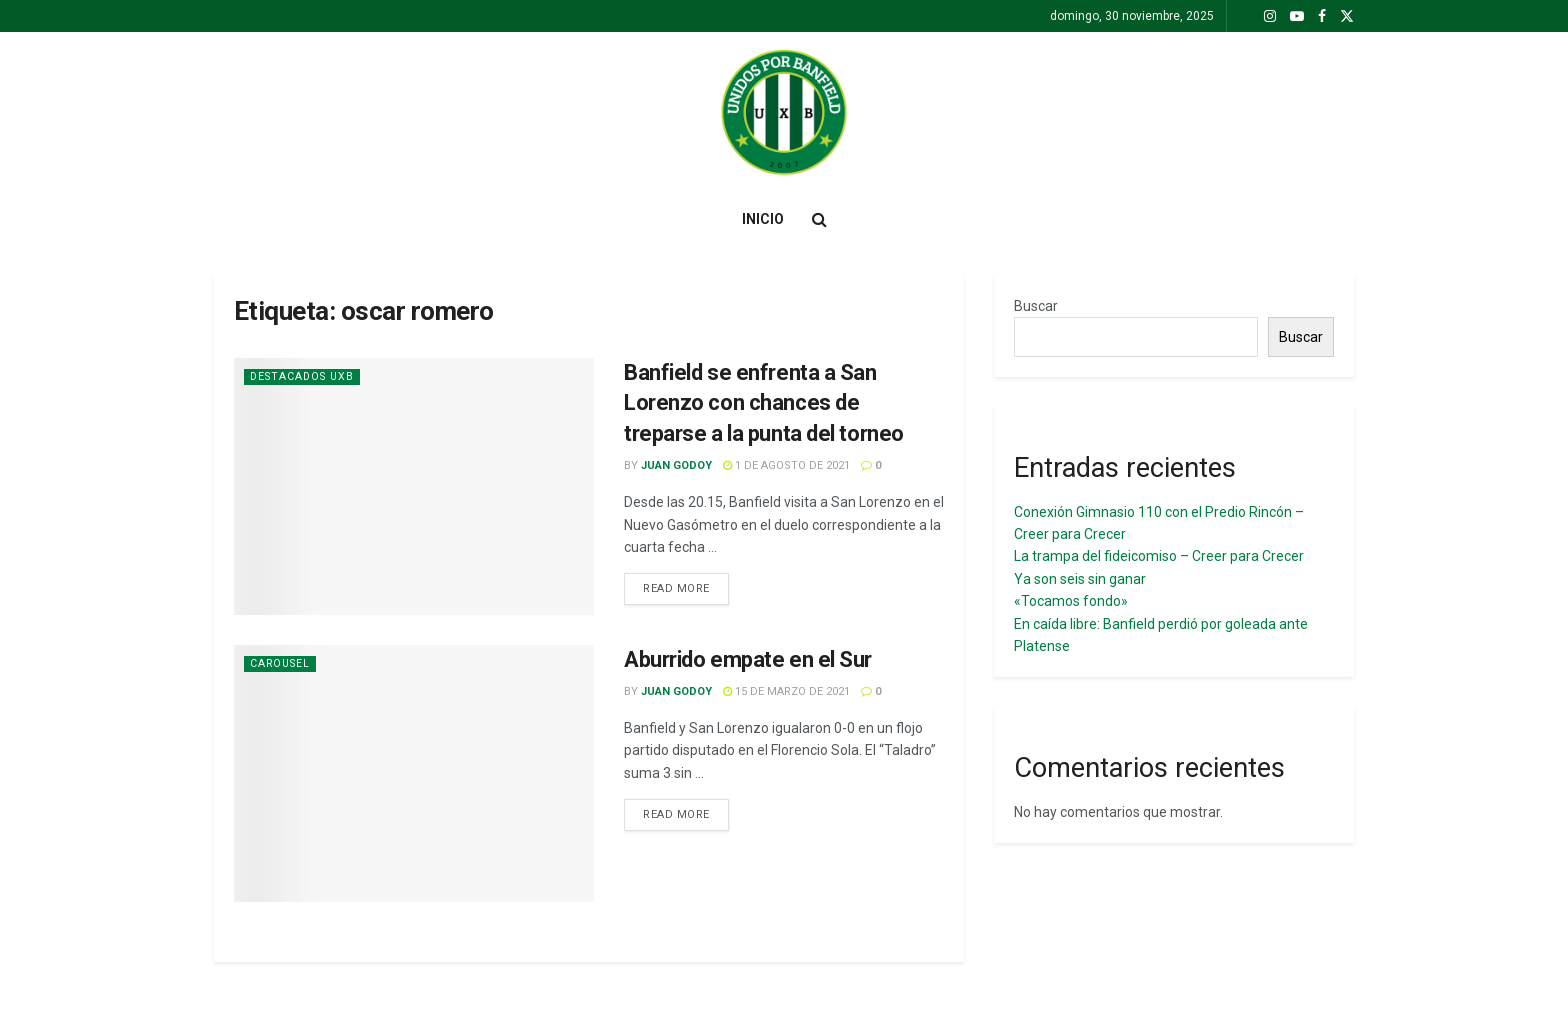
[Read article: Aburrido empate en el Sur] (414, 773)
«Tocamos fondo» (1071, 601)
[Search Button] (819, 219)
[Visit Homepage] (784, 113)
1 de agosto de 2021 (786, 465)
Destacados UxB (305, 376)
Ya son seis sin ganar (1080, 579)
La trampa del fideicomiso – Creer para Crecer (1159, 556)
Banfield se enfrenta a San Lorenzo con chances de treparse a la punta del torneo (764, 403)
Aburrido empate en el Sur (748, 659)
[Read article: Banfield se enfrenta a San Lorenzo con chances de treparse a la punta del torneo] (414, 486)
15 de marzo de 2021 (786, 691)
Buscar (1036, 306)
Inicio (763, 219)
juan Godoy (676, 465)
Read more (686, 587)
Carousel (282, 663)
